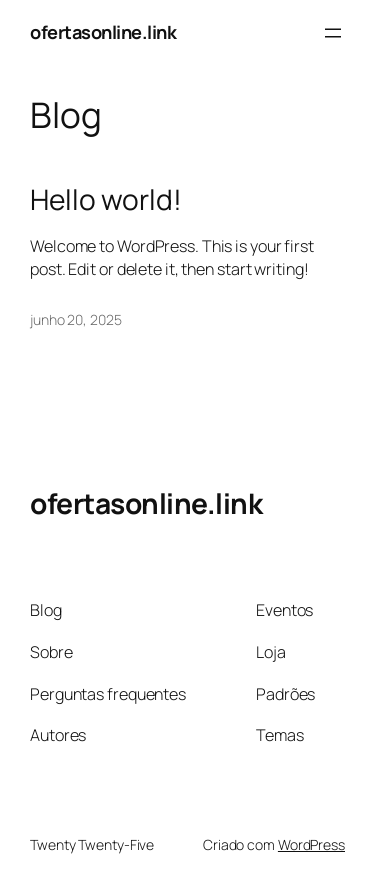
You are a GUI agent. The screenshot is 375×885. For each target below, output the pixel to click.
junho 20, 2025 (76, 319)
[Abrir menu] (333, 33)
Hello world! (106, 200)
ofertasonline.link (103, 32)
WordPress (311, 844)
